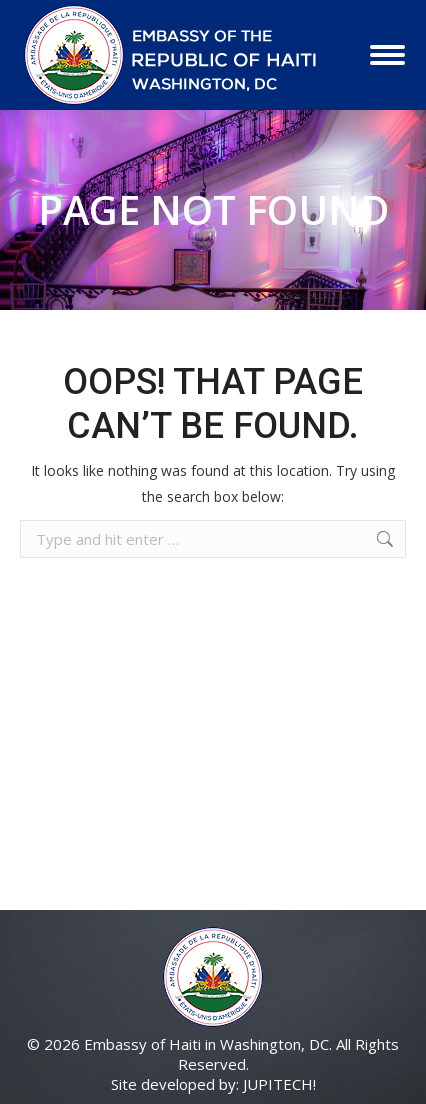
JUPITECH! (279, 1084)
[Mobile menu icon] (387, 55)
